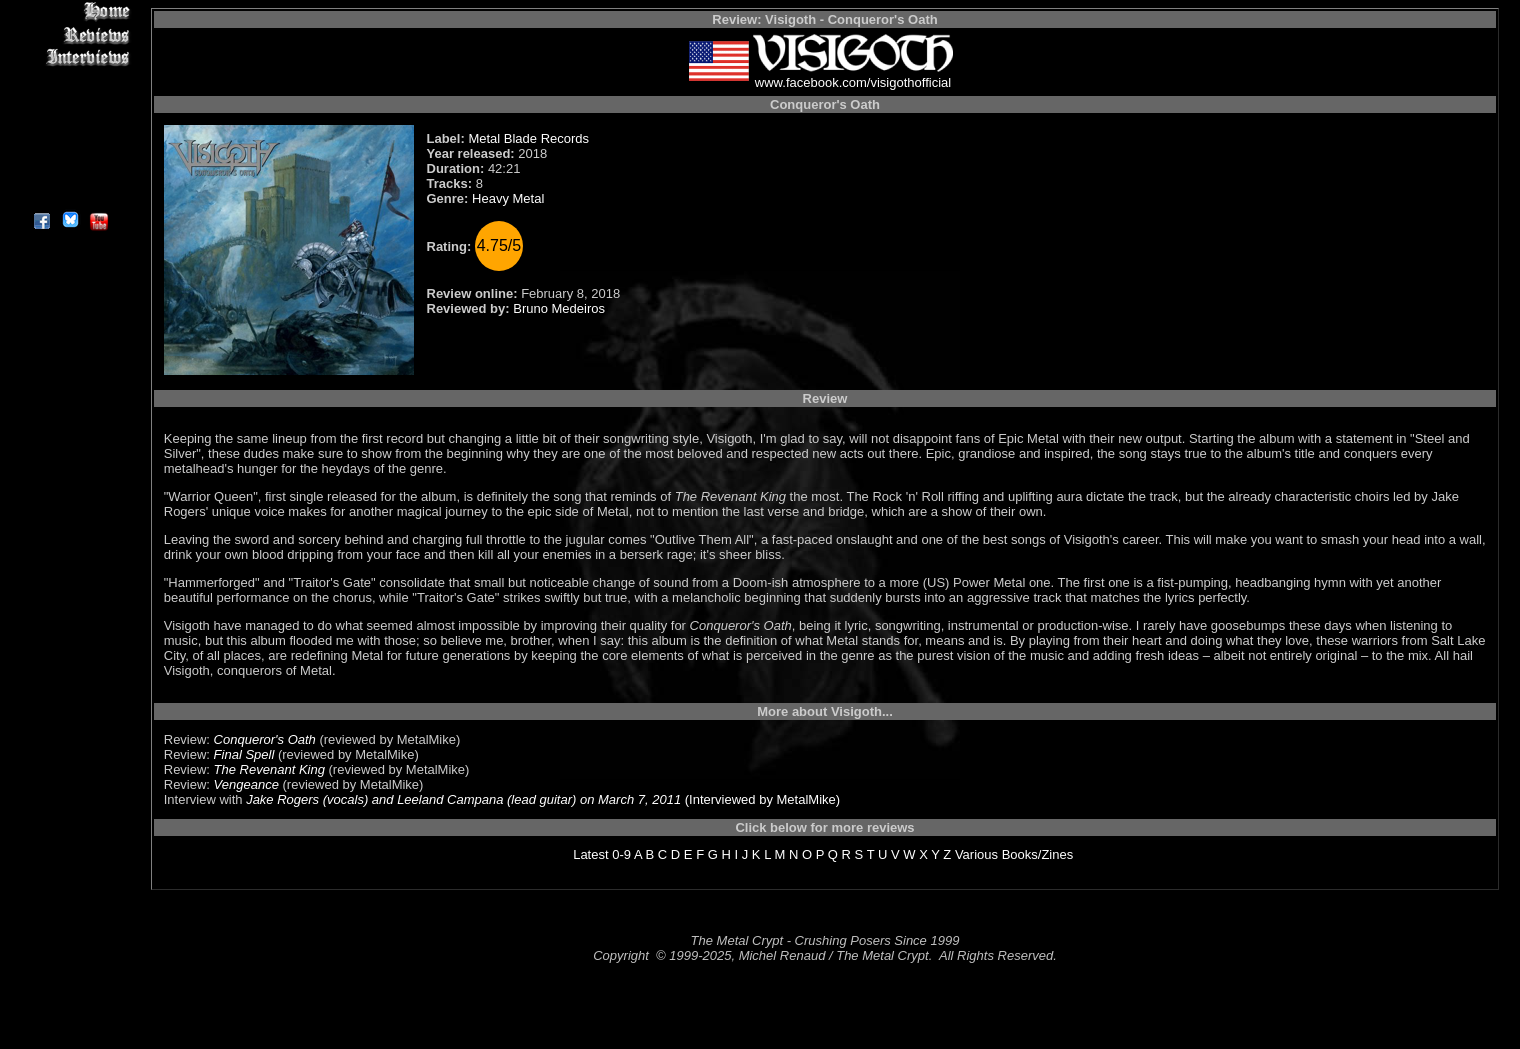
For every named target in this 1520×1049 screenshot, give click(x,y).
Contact (69, 172)
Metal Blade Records (528, 138)
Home (69, 11)
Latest (590, 854)
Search (69, 149)
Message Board (69, 103)
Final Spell (244, 754)
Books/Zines (1038, 854)
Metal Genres (69, 126)
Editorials (69, 80)
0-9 (621, 854)
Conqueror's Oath (265, 739)
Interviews (69, 57)
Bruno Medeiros (559, 308)
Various (976, 854)
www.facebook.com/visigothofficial (853, 82)
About (69, 195)
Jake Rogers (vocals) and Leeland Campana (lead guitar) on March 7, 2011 (463, 799)
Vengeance (246, 784)
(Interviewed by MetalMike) (760, 799)
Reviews (69, 34)
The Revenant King (269, 769)
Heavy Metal (508, 198)
